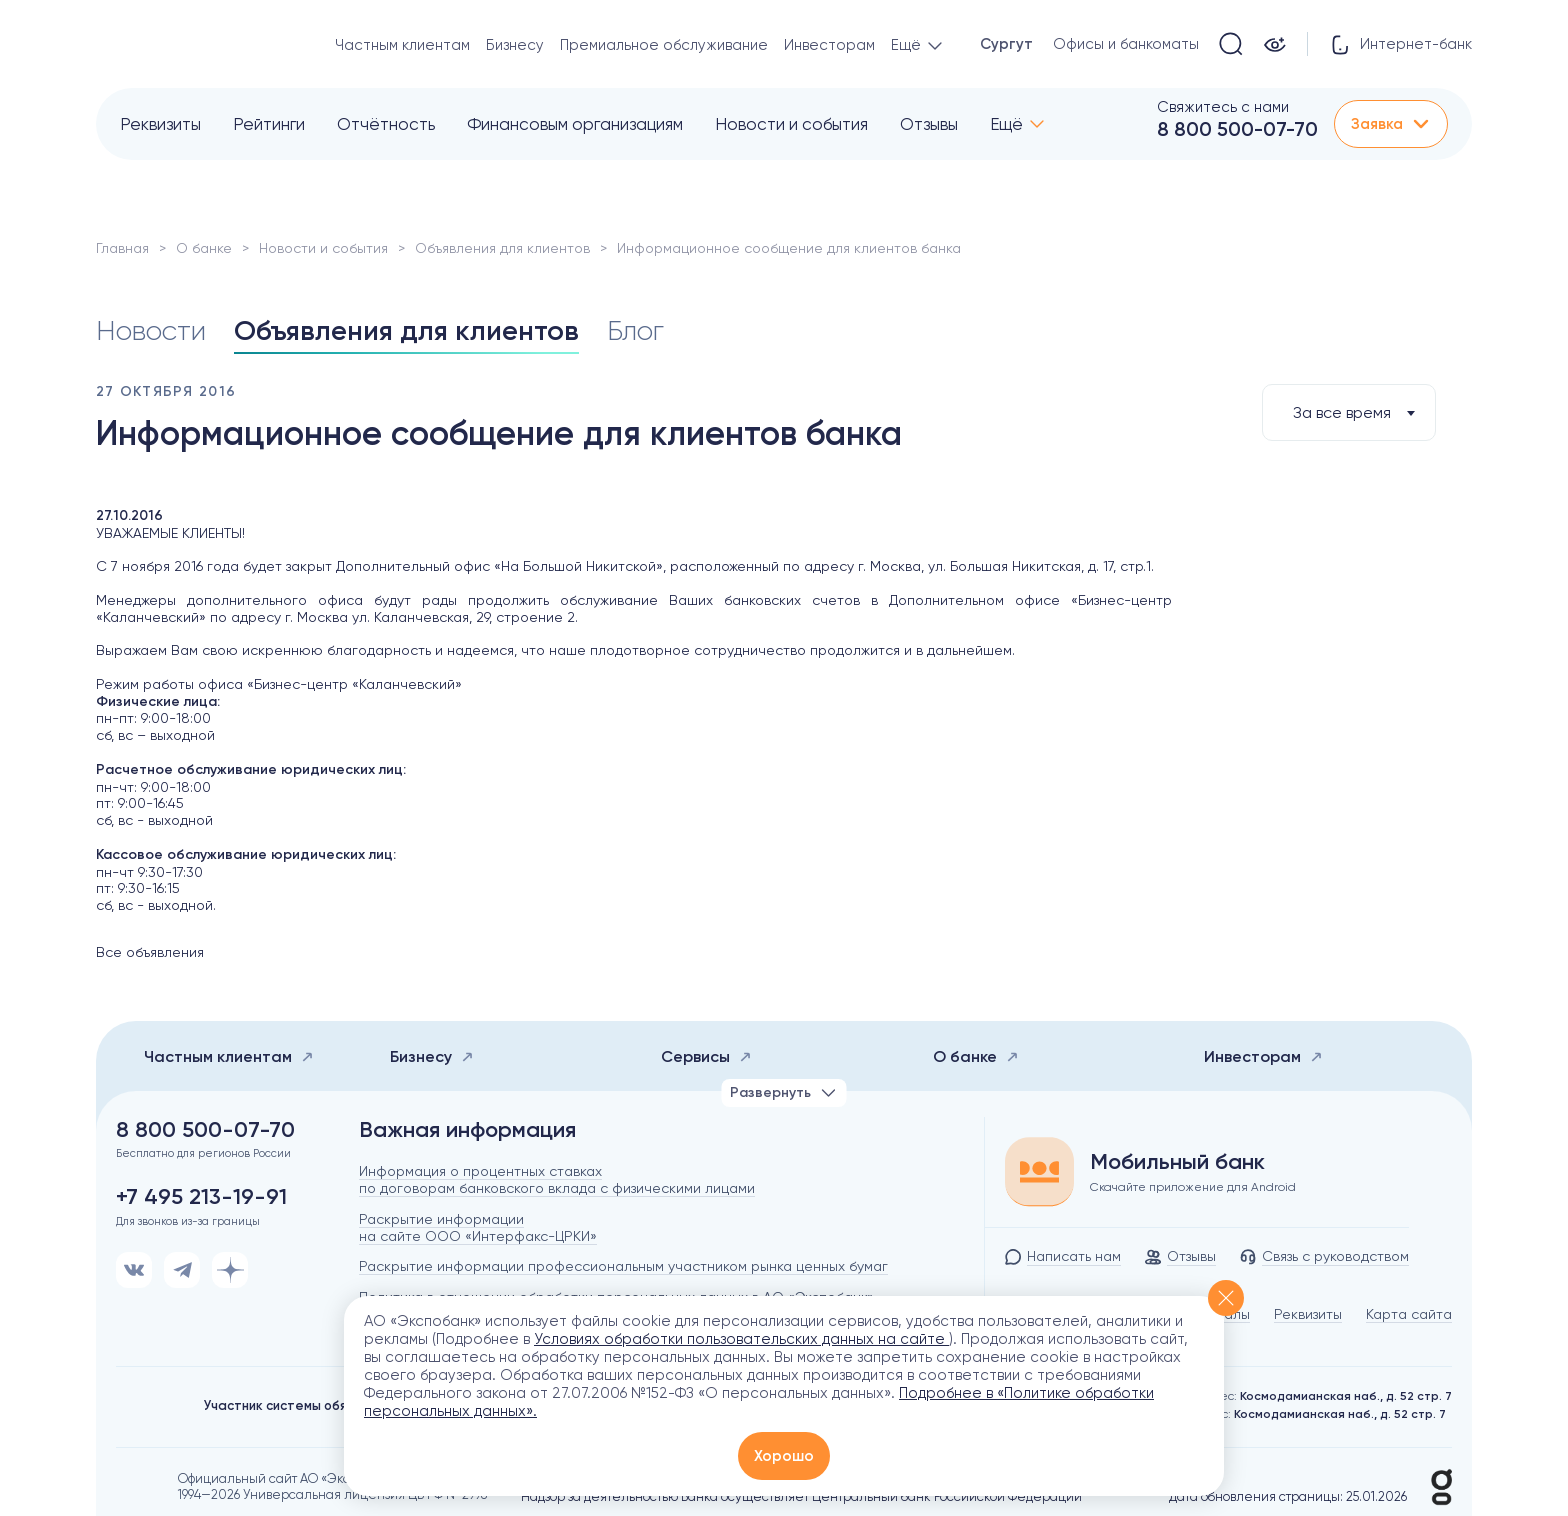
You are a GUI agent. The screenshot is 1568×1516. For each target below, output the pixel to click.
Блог (635, 330)
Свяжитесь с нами (1223, 107)
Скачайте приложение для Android (1193, 1187)
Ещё (1006, 124)
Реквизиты (160, 124)
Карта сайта (1409, 1314)
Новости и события (791, 124)
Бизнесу (515, 45)
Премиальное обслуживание (664, 45)
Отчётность (386, 124)
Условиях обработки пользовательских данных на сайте (741, 1339)
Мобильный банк (1177, 1162)
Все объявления (150, 952)
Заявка (1391, 124)
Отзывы (929, 124)
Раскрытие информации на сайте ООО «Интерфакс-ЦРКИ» (478, 1227)
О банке (204, 248)
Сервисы (706, 1056)
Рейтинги (269, 124)
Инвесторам (829, 45)
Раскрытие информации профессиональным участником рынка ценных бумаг (623, 1266)
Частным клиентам (402, 45)
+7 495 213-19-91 (201, 1197)
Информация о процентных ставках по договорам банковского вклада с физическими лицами (557, 1179)
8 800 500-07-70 (1237, 129)
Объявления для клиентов (502, 248)
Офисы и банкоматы (1126, 44)
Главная (122, 248)
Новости (151, 330)
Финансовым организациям (575, 124)
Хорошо (784, 1456)
